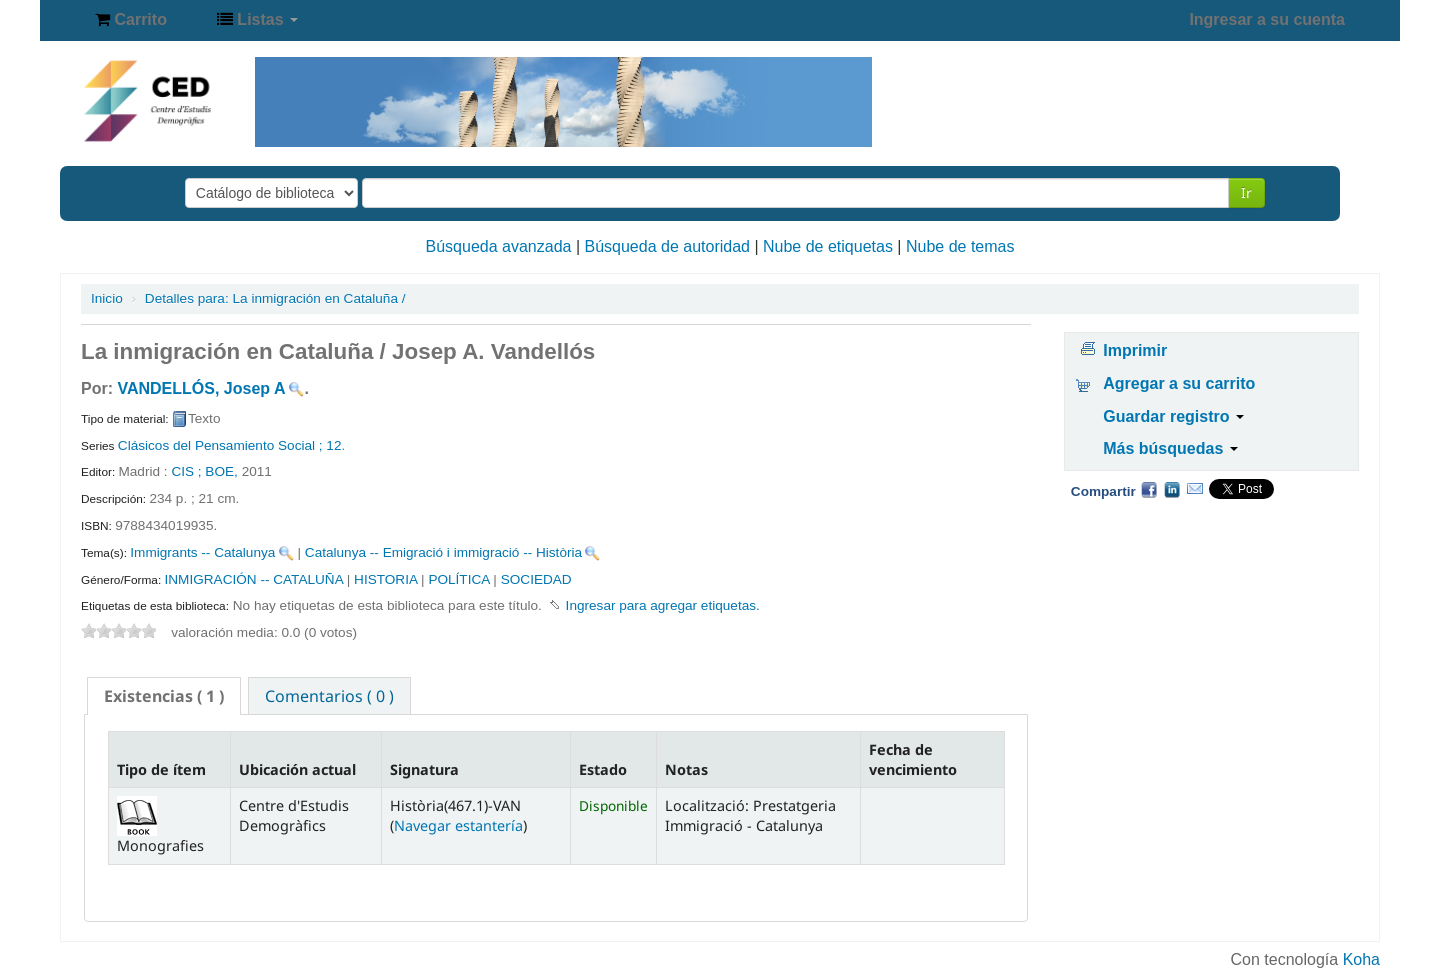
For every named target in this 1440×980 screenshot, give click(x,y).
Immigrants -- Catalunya (202, 552)
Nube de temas (960, 246)
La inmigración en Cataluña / (275, 298)
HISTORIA (385, 579)
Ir (1246, 192)
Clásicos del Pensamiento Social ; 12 (230, 445)
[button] (131, 20)
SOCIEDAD (536, 579)
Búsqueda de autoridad (667, 246)
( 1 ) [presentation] (164, 696)
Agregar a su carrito (1179, 383)
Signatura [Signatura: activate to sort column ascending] (424, 769)
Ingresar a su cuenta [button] (1267, 19)
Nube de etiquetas (828, 246)
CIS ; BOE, (206, 471)
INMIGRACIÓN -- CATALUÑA (253, 579)
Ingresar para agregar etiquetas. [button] (663, 605)
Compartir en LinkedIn (1172, 489)
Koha (1361, 959)
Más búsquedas (1170, 448)
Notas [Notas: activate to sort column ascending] (686, 769)
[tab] (164, 696)
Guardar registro (1173, 416)
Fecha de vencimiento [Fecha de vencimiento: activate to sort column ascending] (913, 759)
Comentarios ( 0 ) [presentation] (329, 696)
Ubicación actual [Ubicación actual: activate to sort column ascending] (297, 769)
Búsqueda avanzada (499, 246)
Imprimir (1135, 350)
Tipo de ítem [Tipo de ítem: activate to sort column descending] (161, 769)
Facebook (1149, 489)
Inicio (107, 298)
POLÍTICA (458, 579)
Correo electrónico (1195, 489)
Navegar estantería (458, 825)
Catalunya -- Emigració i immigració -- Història (443, 552)
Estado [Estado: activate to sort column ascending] (603, 769)
